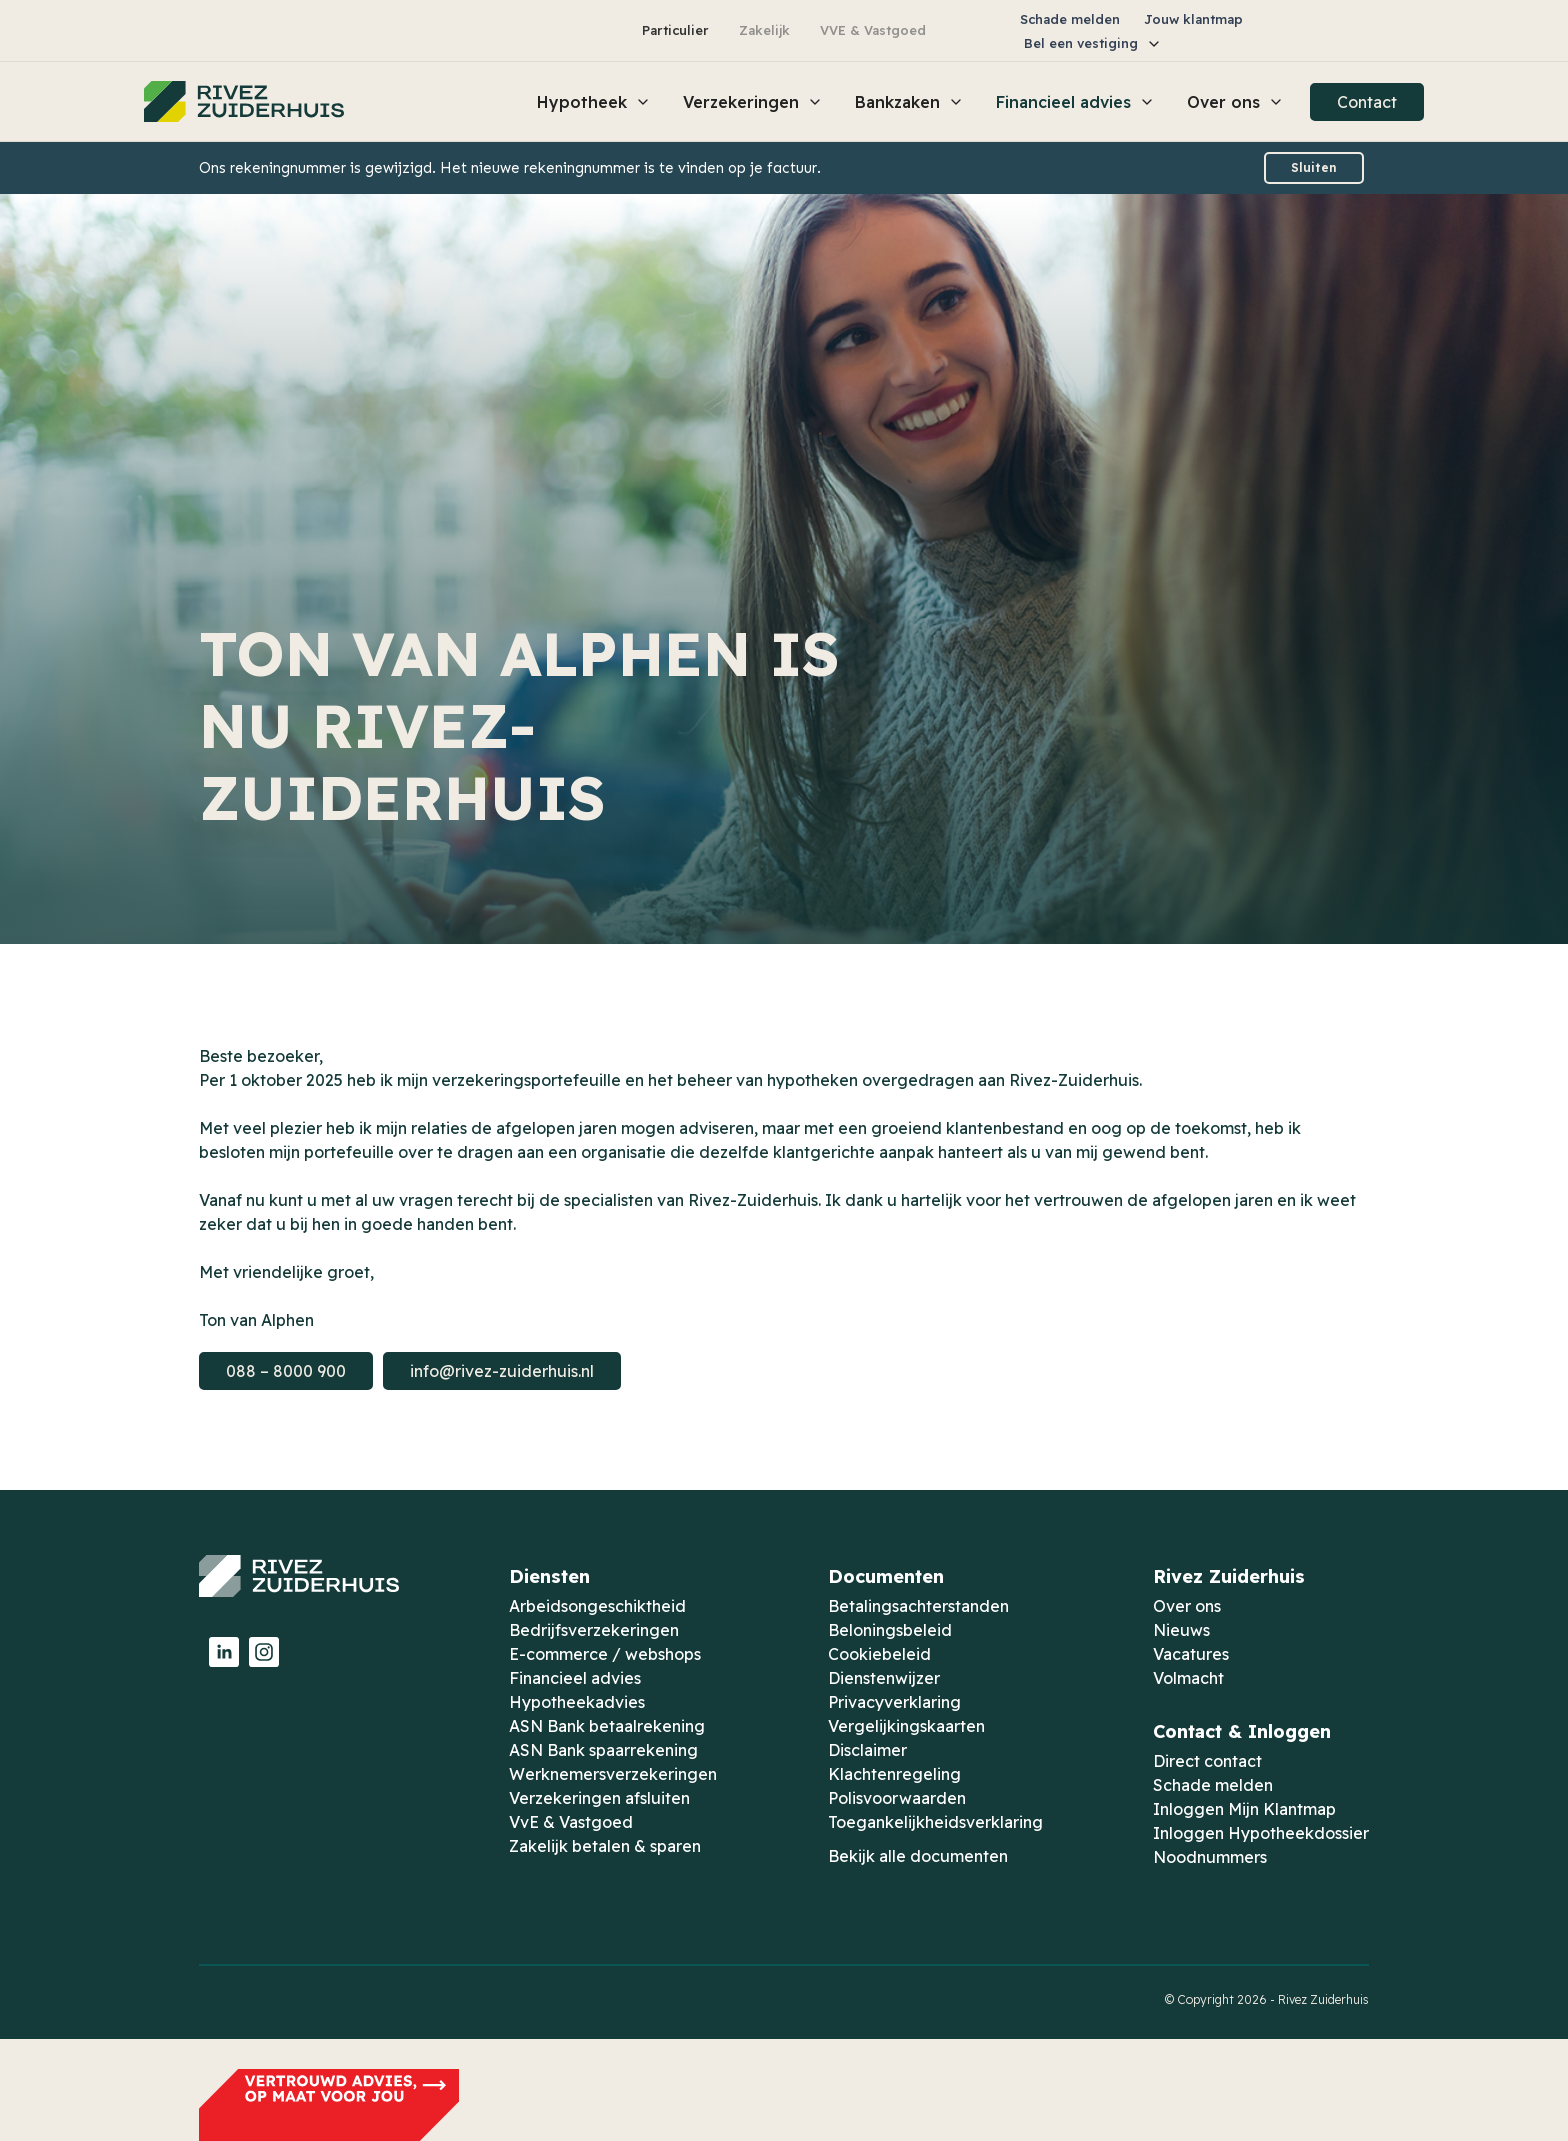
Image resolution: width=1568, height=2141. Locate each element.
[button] (1093, 43)
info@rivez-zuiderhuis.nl (502, 1371)
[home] (244, 102)
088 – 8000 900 (286, 1371)
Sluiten (1314, 167)
